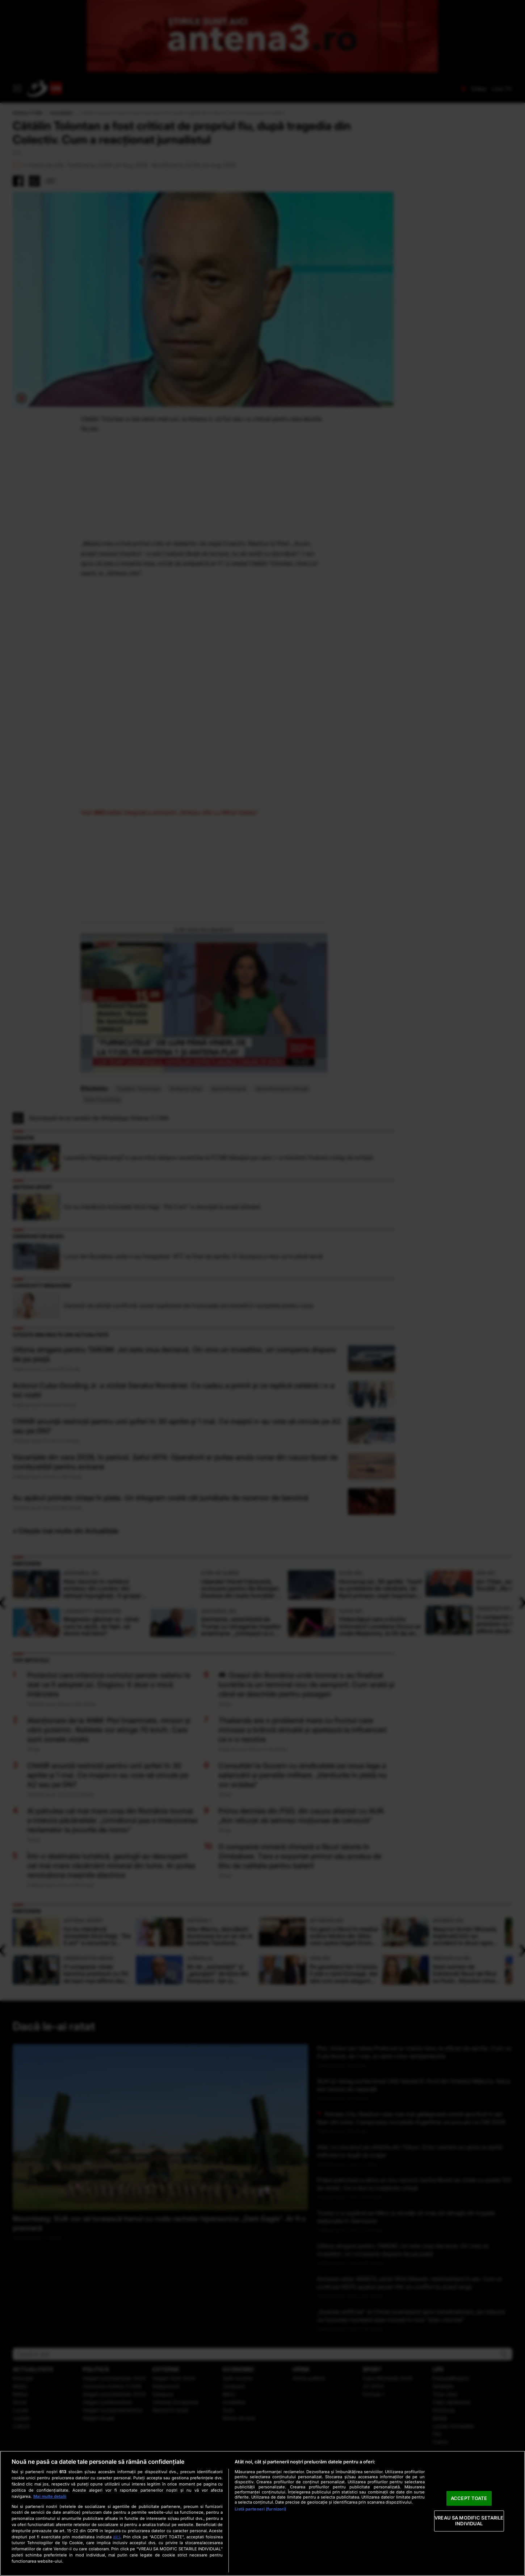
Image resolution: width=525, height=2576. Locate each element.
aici (116, 2536)
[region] (262, 2513)
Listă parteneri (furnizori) (260, 2509)
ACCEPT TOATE (469, 2498)
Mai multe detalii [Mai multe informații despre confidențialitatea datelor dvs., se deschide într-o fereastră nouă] (49, 2496)
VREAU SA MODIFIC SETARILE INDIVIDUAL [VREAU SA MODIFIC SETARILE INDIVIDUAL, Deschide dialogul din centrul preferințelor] (468, 2521)
